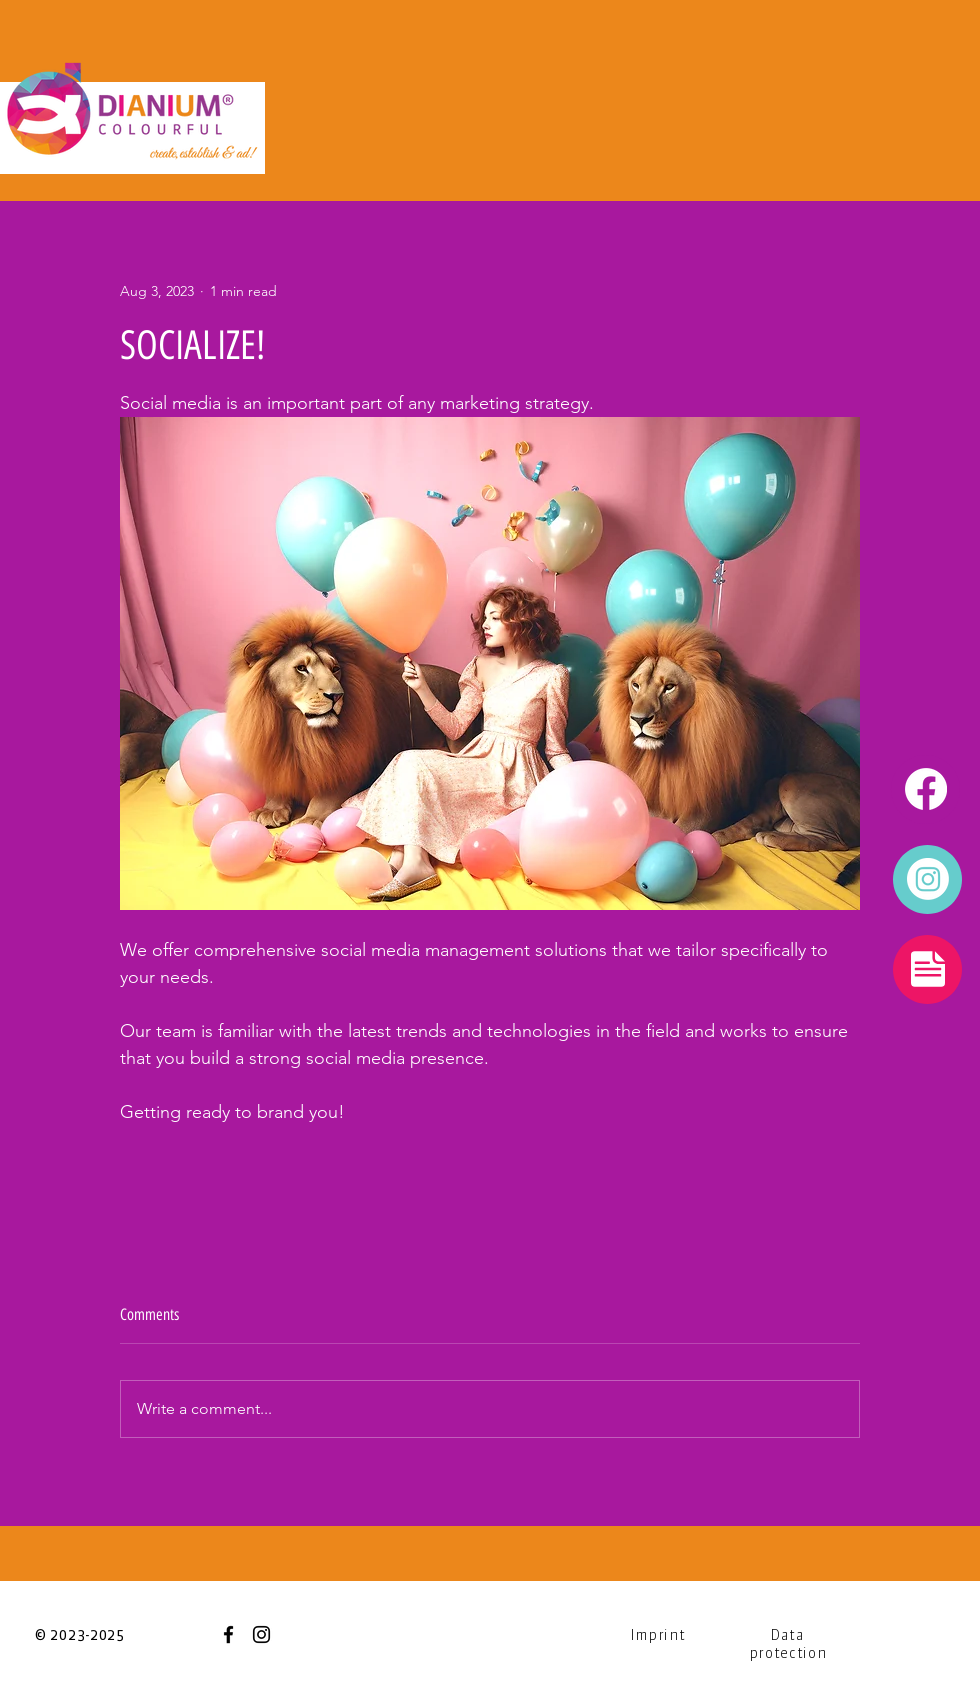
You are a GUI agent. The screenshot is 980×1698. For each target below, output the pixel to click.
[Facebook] (228, 1634)
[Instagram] (261, 1634)
